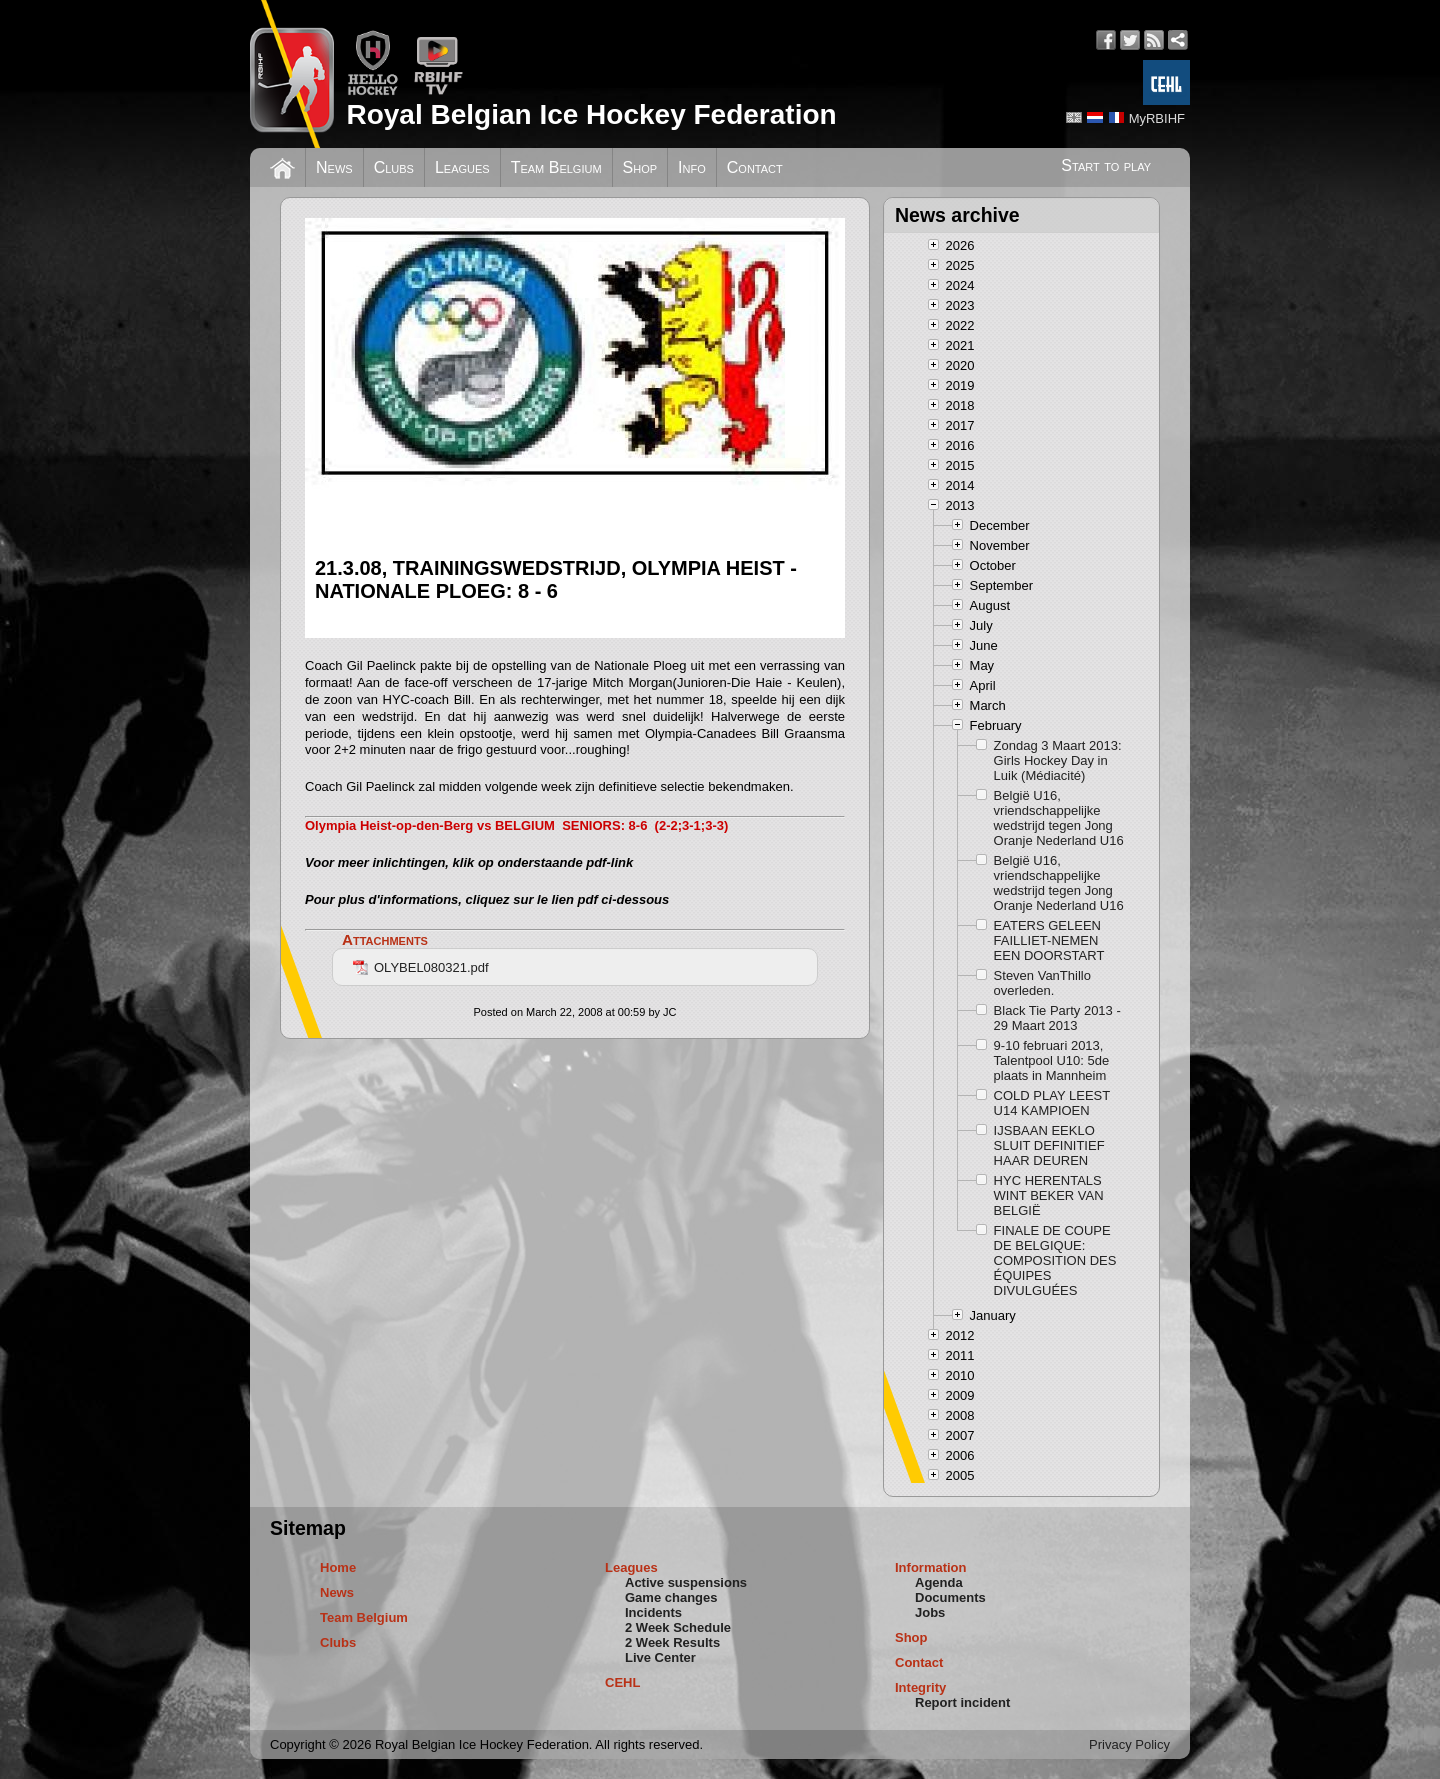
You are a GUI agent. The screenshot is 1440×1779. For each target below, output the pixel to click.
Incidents (653, 1612)
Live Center (660, 1657)
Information (931, 1567)
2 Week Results (672, 1642)
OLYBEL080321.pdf (421, 967)
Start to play (1106, 165)
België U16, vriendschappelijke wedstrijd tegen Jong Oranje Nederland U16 (1059, 818)
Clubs (394, 167)
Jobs (930, 1612)
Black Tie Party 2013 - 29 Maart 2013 (1057, 1018)
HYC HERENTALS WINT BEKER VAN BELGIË (1049, 1195)
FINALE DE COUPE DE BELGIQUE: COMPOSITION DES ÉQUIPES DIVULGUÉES (1055, 1260)
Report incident (962, 1702)
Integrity (920, 1687)
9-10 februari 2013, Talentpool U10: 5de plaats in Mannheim (1052, 1060)
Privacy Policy (1129, 1744)
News (334, 167)
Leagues (462, 167)
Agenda (939, 1582)
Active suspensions (686, 1582)
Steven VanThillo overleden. (1042, 983)
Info (692, 167)
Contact (755, 167)
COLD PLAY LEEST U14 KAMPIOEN (1052, 1103)
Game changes (671, 1597)
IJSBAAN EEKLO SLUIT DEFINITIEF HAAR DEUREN (1049, 1145)
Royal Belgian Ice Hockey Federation (591, 114)
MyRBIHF (1157, 118)
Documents (950, 1597)
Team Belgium (556, 167)
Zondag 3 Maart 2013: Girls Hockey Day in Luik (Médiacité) (1058, 760)
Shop (640, 167)
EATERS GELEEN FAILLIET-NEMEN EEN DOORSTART (1049, 940)
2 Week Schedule (678, 1627)
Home (338, 1567)
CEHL (622, 1682)
